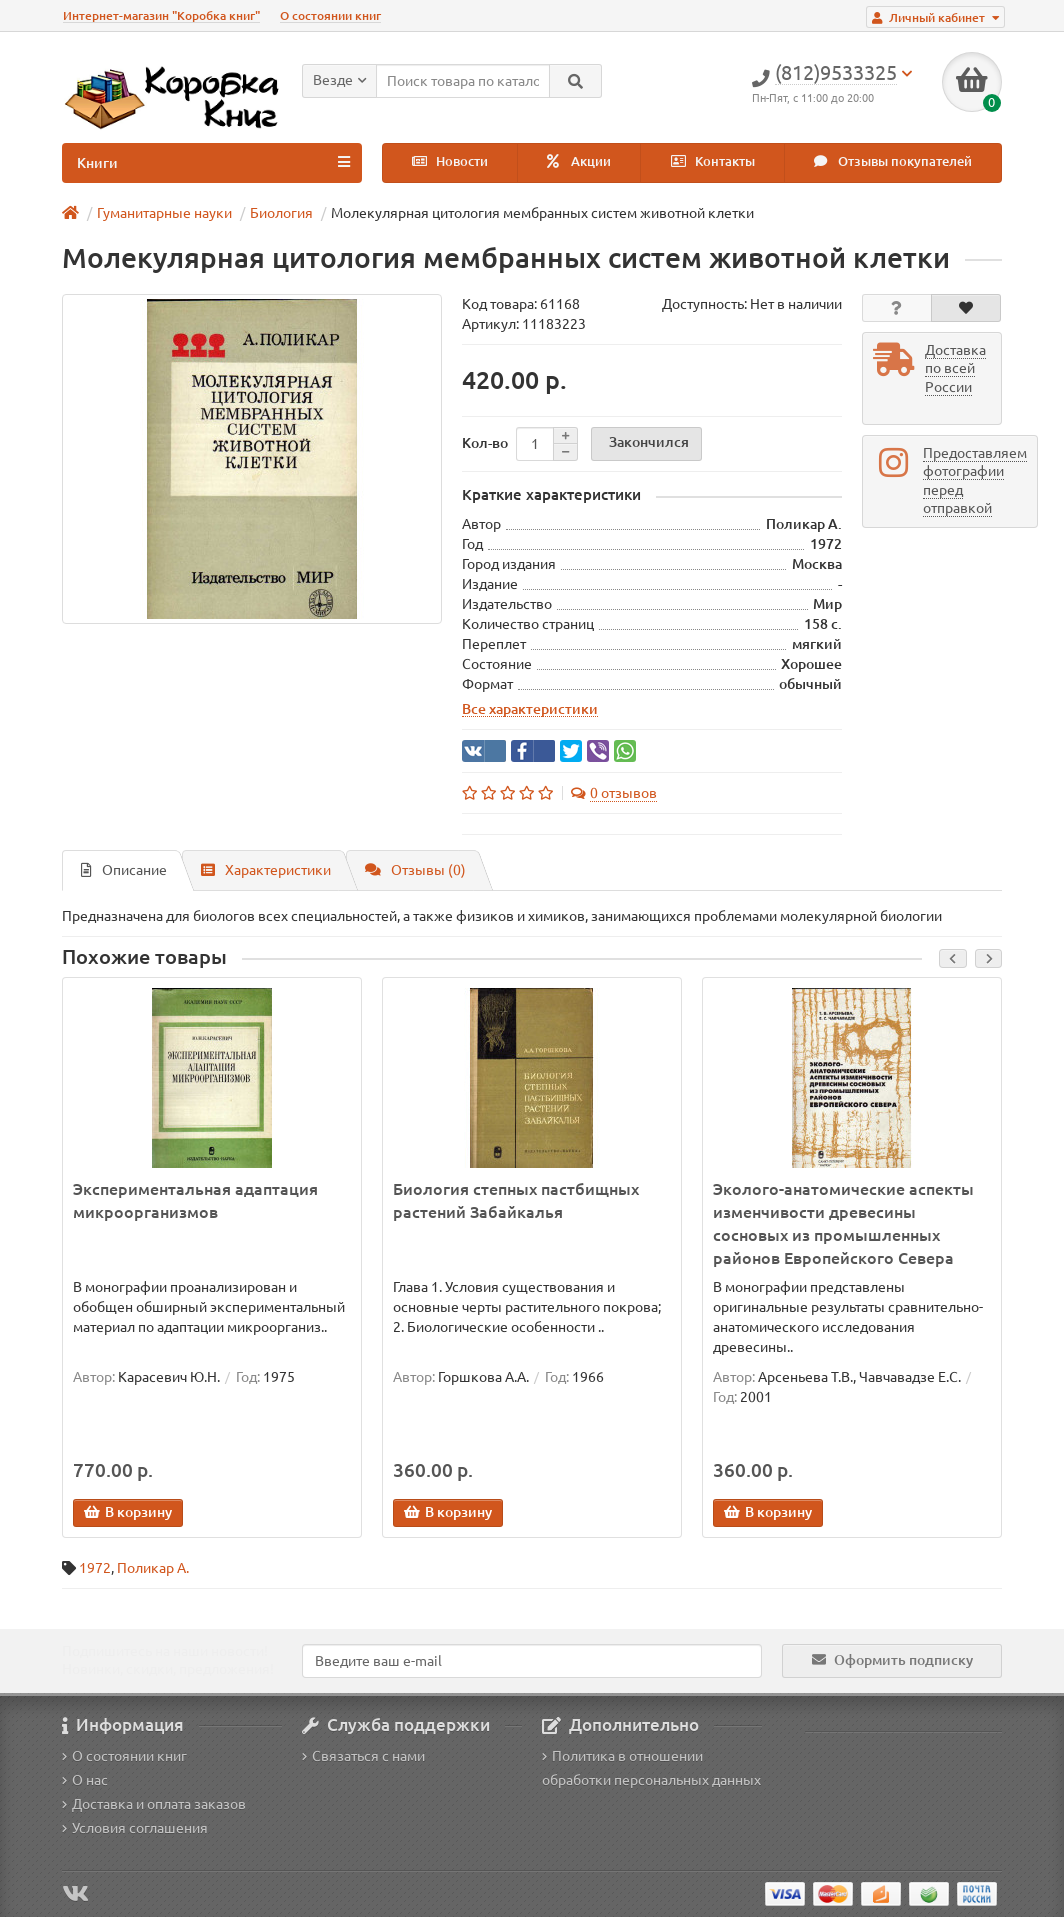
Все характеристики (530, 709)
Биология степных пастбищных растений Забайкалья (516, 1200)
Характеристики (266, 870)
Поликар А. (153, 1568)
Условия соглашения (135, 1828)
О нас (85, 1780)
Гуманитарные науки (164, 213)
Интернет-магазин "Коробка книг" (161, 15)
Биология (281, 213)
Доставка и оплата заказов (154, 1804)
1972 (95, 1568)
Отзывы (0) (415, 870)
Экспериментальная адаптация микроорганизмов (195, 1200)
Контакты (713, 161)
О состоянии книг (330, 15)
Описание (124, 870)
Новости (450, 161)
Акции (579, 161)
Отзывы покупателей (893, 161)
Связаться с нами (363, 1756)
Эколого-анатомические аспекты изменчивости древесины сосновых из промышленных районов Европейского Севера (843, 1223)
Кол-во (485, 443)
